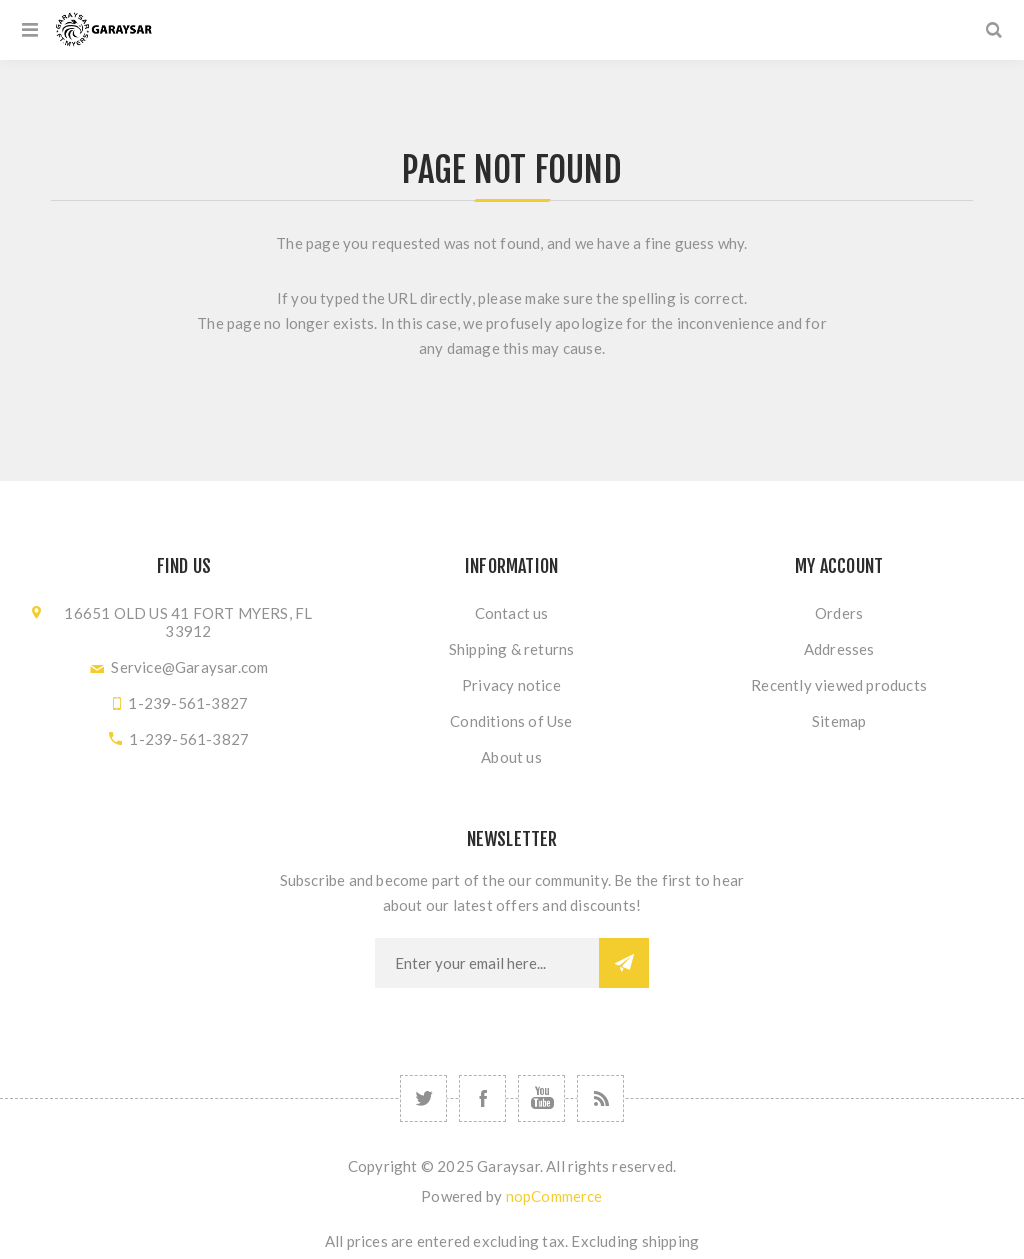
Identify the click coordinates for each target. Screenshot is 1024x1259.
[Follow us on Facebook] (482, 1098)
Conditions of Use (511, 721)
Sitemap (839, 721)
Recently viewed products (839, 685)
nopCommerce (554, 1196)
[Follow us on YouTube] (541, 1098)
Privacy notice (511, 685)
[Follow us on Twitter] (423, 1098)
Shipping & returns (512, 649)
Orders (839, 613)
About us (511, 757)
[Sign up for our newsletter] (487, 963)
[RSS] (600, 1098)
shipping (671, 1241)
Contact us (512, 613)
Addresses (839, 649)
